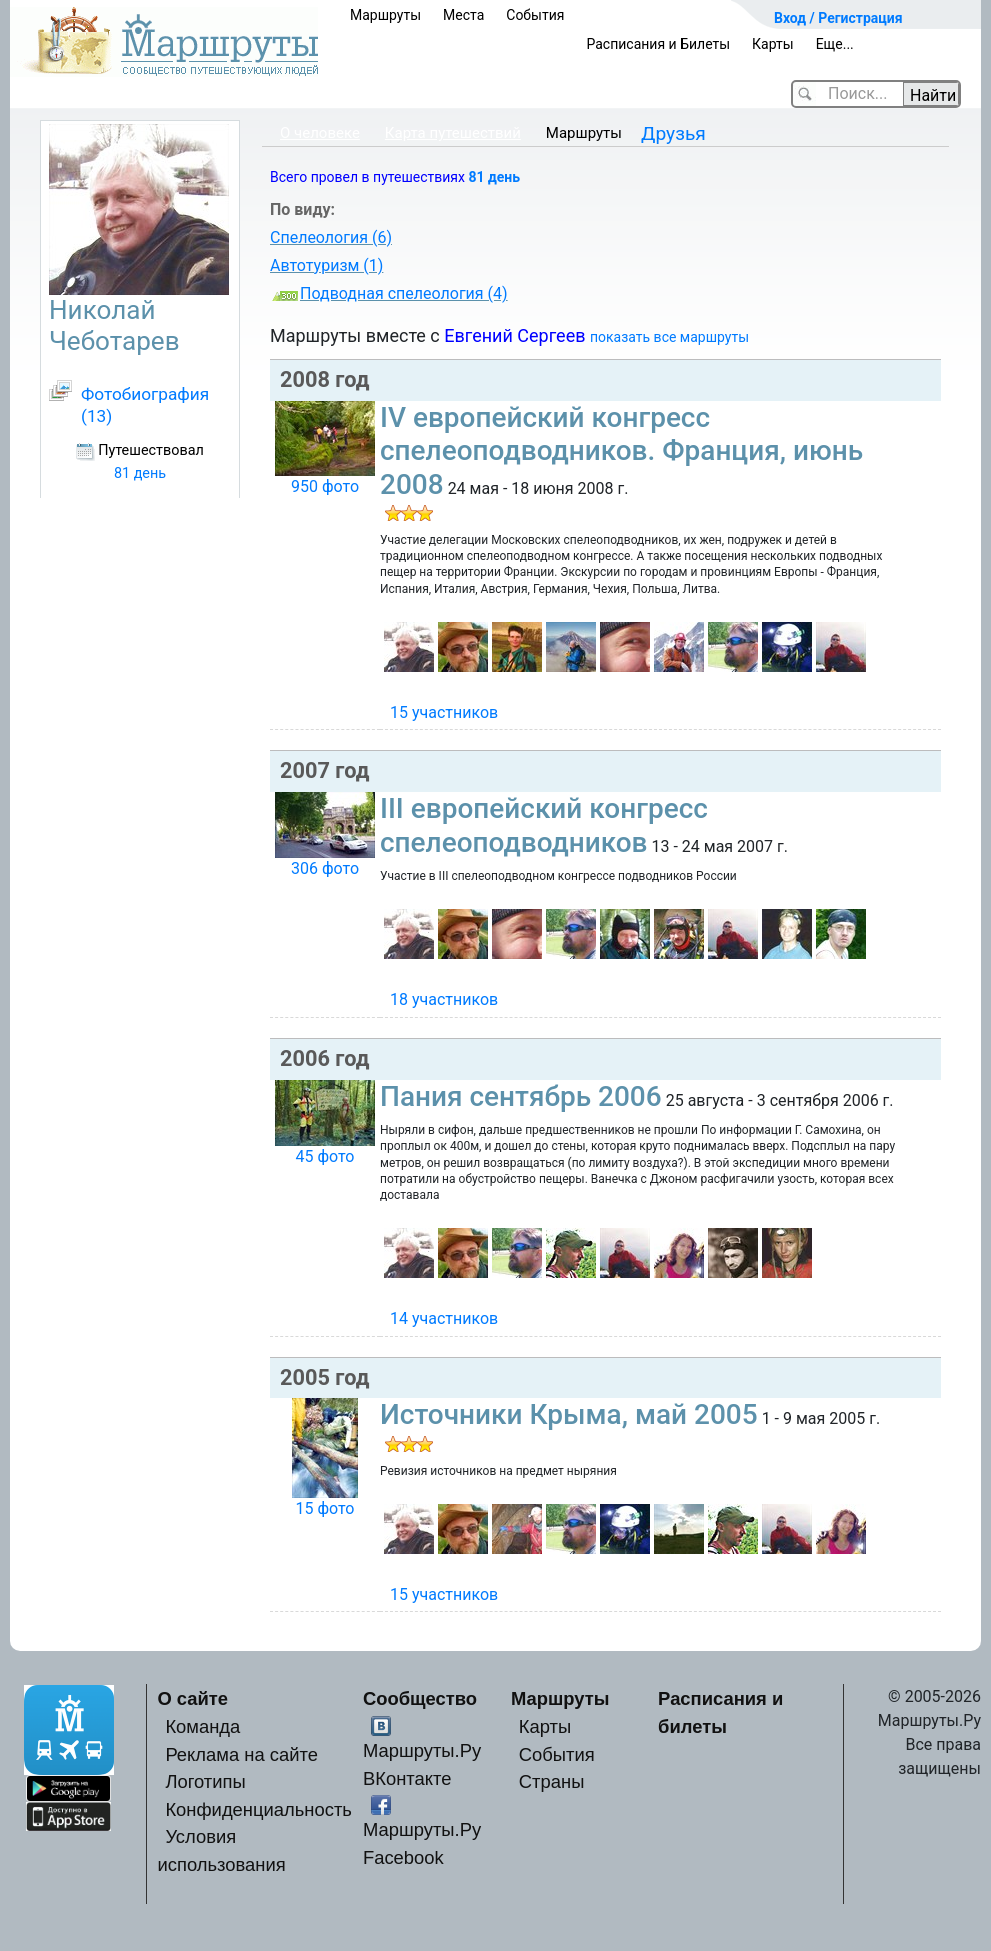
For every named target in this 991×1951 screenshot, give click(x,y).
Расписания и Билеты (658, 44)
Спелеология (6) (331, 237)
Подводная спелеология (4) (404, 293)
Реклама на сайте (241, 1754)
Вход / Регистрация (838, 18)
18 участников (444, 999)
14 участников (444, 1318)
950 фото (325, 486)
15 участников (444, 712)
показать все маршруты (669, 337)
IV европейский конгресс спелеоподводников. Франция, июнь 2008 (621, 451)
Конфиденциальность (258, 1809)
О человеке (320, 133)
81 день (494, 177)
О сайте (192, 1698)
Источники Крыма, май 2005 (569, 1414)
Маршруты (385, 15)
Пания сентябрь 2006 (521, 1096)
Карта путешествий (453, 133)
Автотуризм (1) (326, 265)
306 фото (325, 868)
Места (463, 15)
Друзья (673, 133)
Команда (202, 1726)
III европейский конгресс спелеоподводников (544, 825)
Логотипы (205, 1781)
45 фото (324, 1156)
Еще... (835, 44)
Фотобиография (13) (145, 405)
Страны (552, 1781)
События (535, 15)
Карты (773, 44)
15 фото (324, 1508)
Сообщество (420, 1698)
